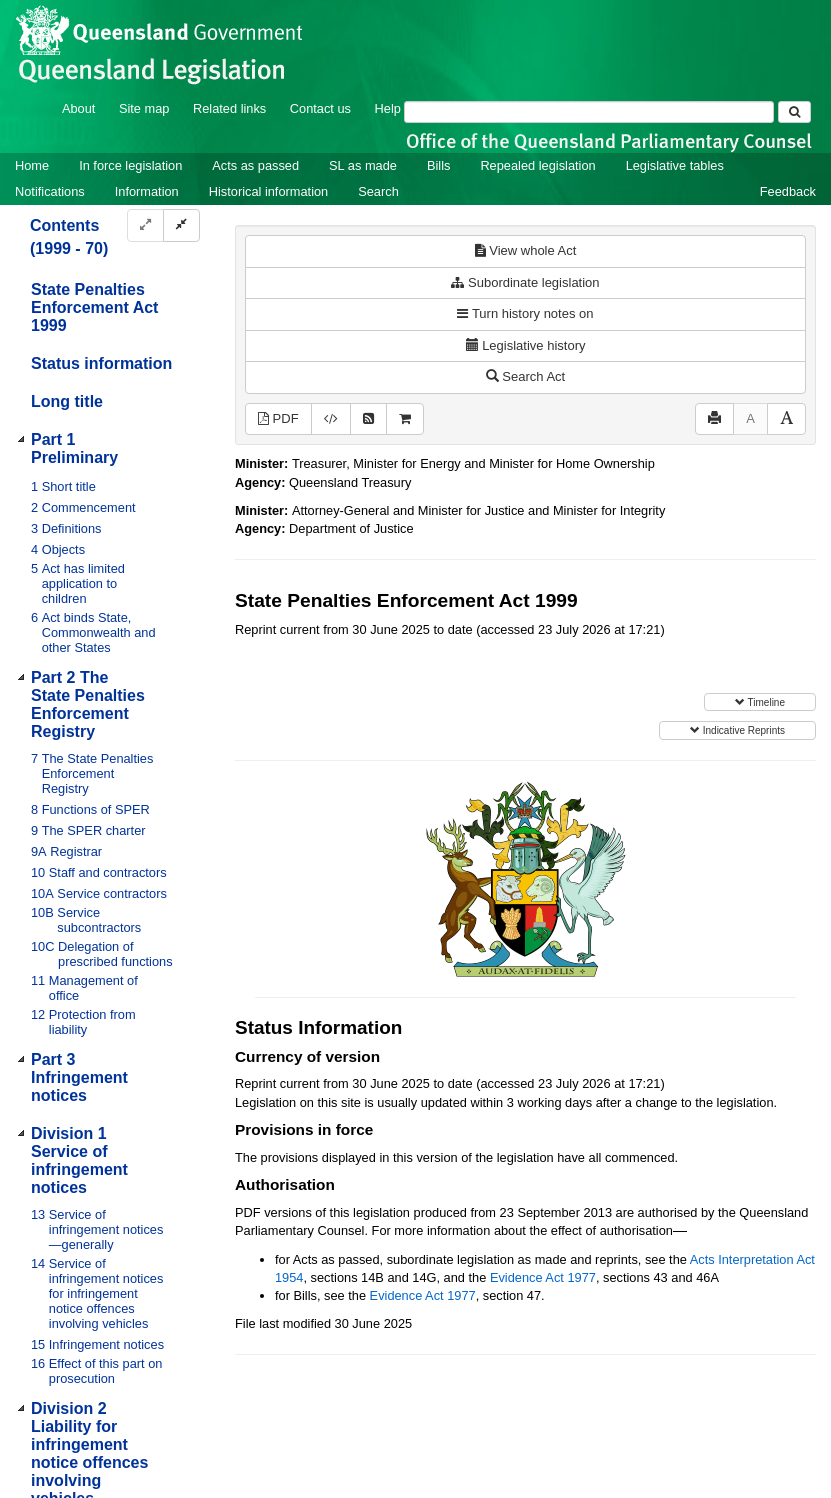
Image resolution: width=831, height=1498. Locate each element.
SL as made (363, 165)
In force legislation (130, 165)
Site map (144, 108)
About (78, 108)
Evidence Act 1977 (543, 1277)
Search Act (525, 376)
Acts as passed (255, 165)
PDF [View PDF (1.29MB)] (278, 418)
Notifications (50, 191)
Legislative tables (675, 165)
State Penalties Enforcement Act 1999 (94, 307)
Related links (229, 108)
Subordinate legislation (525, 282)
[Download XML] (331, 419)
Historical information (268, 191)
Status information (101, 363)
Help (388, 108)
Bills (438, 165)
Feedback (788, 191)
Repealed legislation (537, 165)
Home (32, 165)
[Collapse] (181, 225)
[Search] (589, 112)
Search (378, 191)
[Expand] (145, 225)
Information (147, 191)
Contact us (320, 108)
